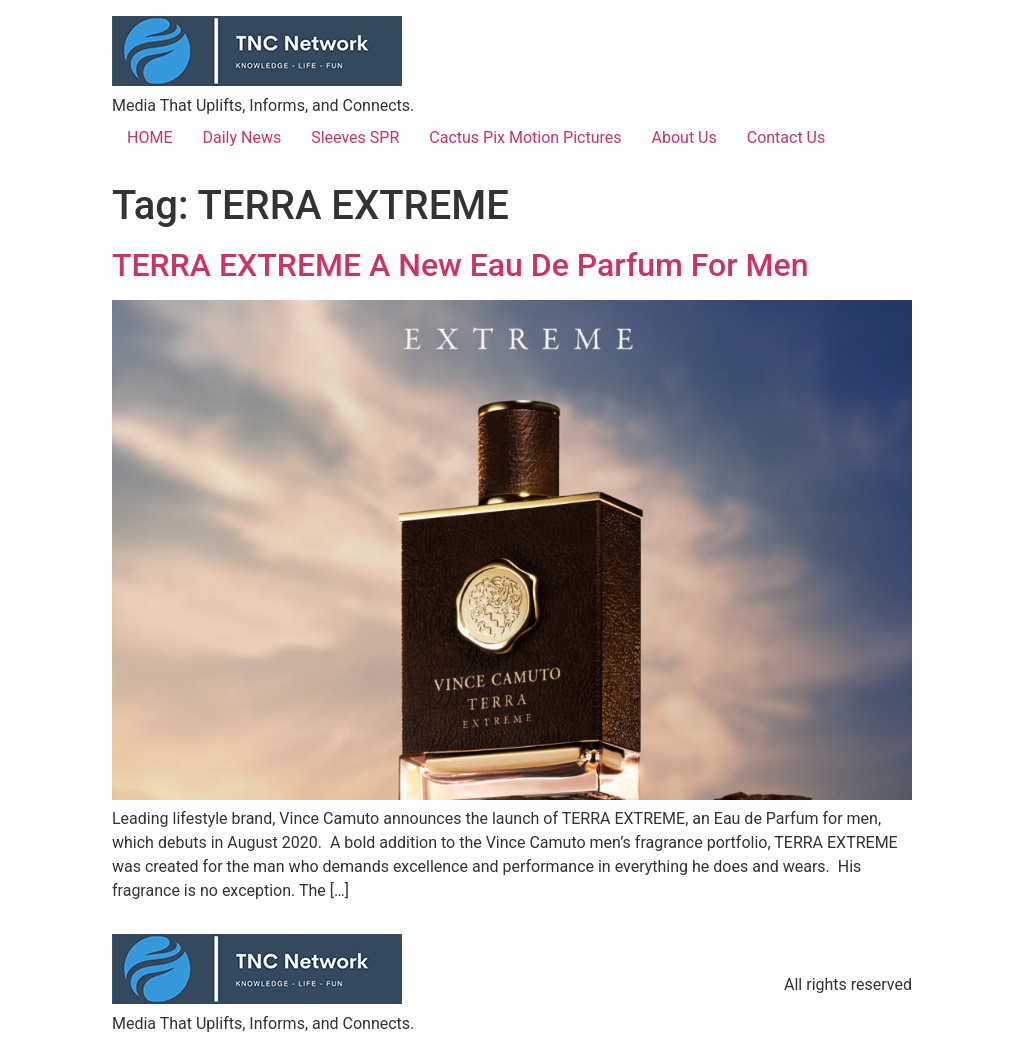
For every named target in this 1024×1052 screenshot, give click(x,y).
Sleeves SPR (355, 137)
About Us (684, 137)
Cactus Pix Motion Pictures (525, 137)
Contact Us (786, 137)
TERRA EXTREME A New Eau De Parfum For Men (460, 265)
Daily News (241, 137)
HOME (149, 137)
